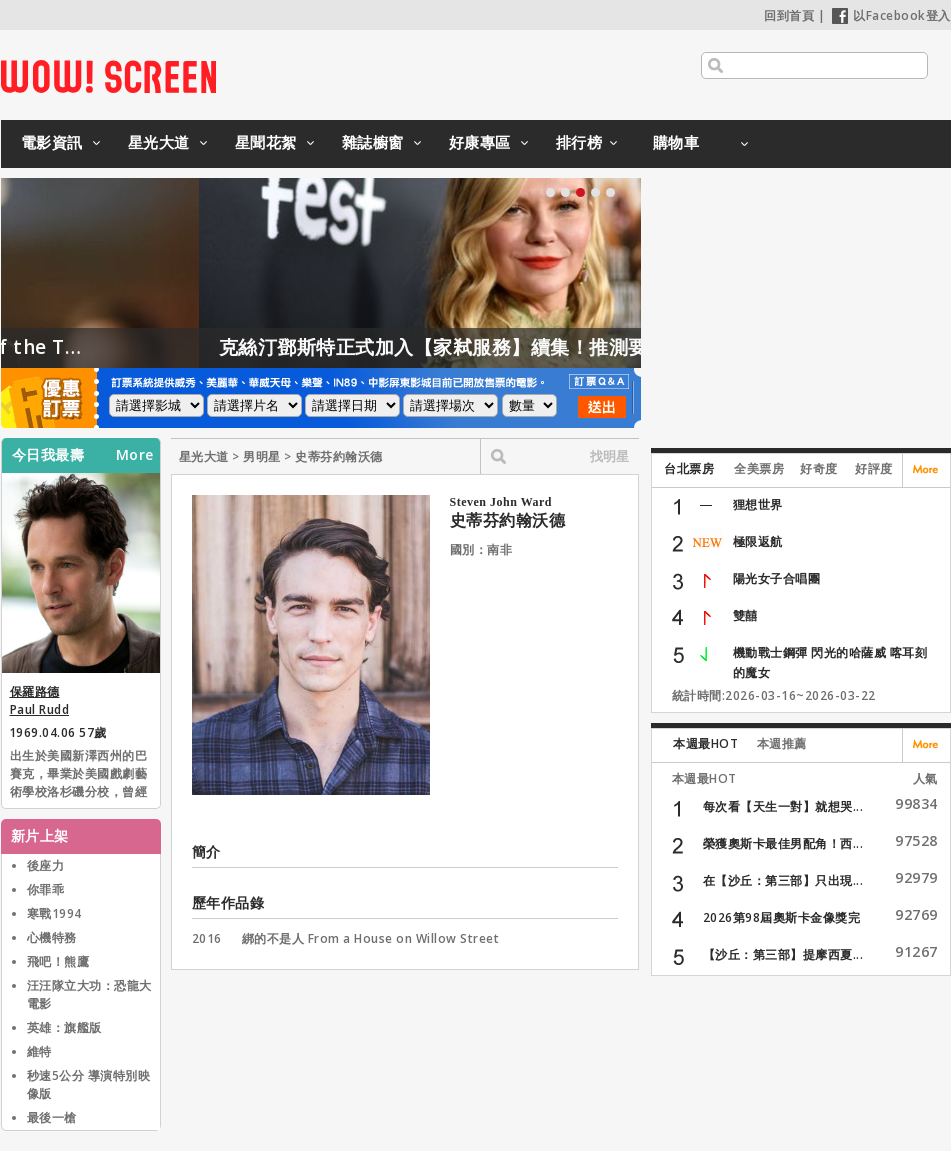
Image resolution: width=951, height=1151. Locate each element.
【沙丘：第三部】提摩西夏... (783, 954)
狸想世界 (758, 504)
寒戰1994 (54, 913)
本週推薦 (782, 743)
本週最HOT (705, 743)
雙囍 (745, 615)
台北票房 (689, 468)
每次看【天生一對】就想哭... (783, 806)
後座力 (46, 865)
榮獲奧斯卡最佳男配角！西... (783, 843)
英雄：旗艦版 (64, 1027)
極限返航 (758, 541)
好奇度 (819, 468)
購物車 (676, 142)
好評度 (874, 468)
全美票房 (759, 468)
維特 (39, 1051)
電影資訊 (52, 142)
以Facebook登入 (891, 15)
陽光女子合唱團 (777, 578)
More (135, 455)
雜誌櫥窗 (373, 142)
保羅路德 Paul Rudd (40, 700)
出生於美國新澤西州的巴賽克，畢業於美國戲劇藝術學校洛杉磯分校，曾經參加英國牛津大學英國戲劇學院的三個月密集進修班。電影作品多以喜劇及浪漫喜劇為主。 (79, 775)
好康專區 (480, 142)
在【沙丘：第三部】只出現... (783, 880)
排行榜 (579, 142)
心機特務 (52, 937)
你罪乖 (46, 889)
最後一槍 (52, 1117)
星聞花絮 (266, 142)
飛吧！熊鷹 (58, 961)
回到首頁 (789, 15)
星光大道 (159, 142)
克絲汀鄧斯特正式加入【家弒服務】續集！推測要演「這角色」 (525, 347)
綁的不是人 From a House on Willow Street (371, 938)
